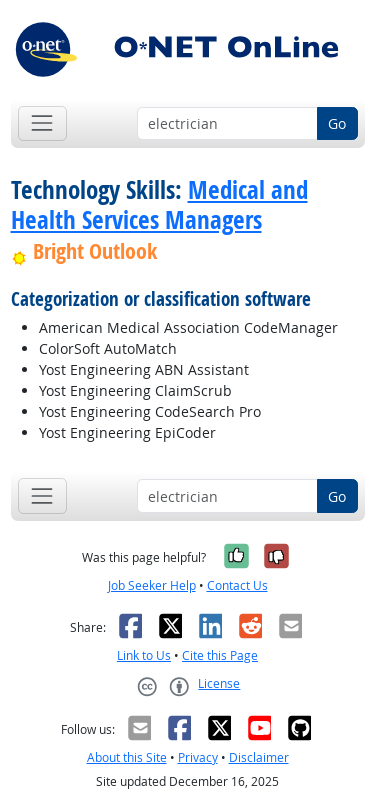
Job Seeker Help (152, 585)
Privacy (198, 757)
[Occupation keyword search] (227, 124)
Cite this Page (220, 655)
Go (337, 123)
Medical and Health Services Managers (159, 205)
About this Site (127, 757)
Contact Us (237, 585)
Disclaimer (259, 757)
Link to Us (144, 655)
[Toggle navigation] (42, 123)
